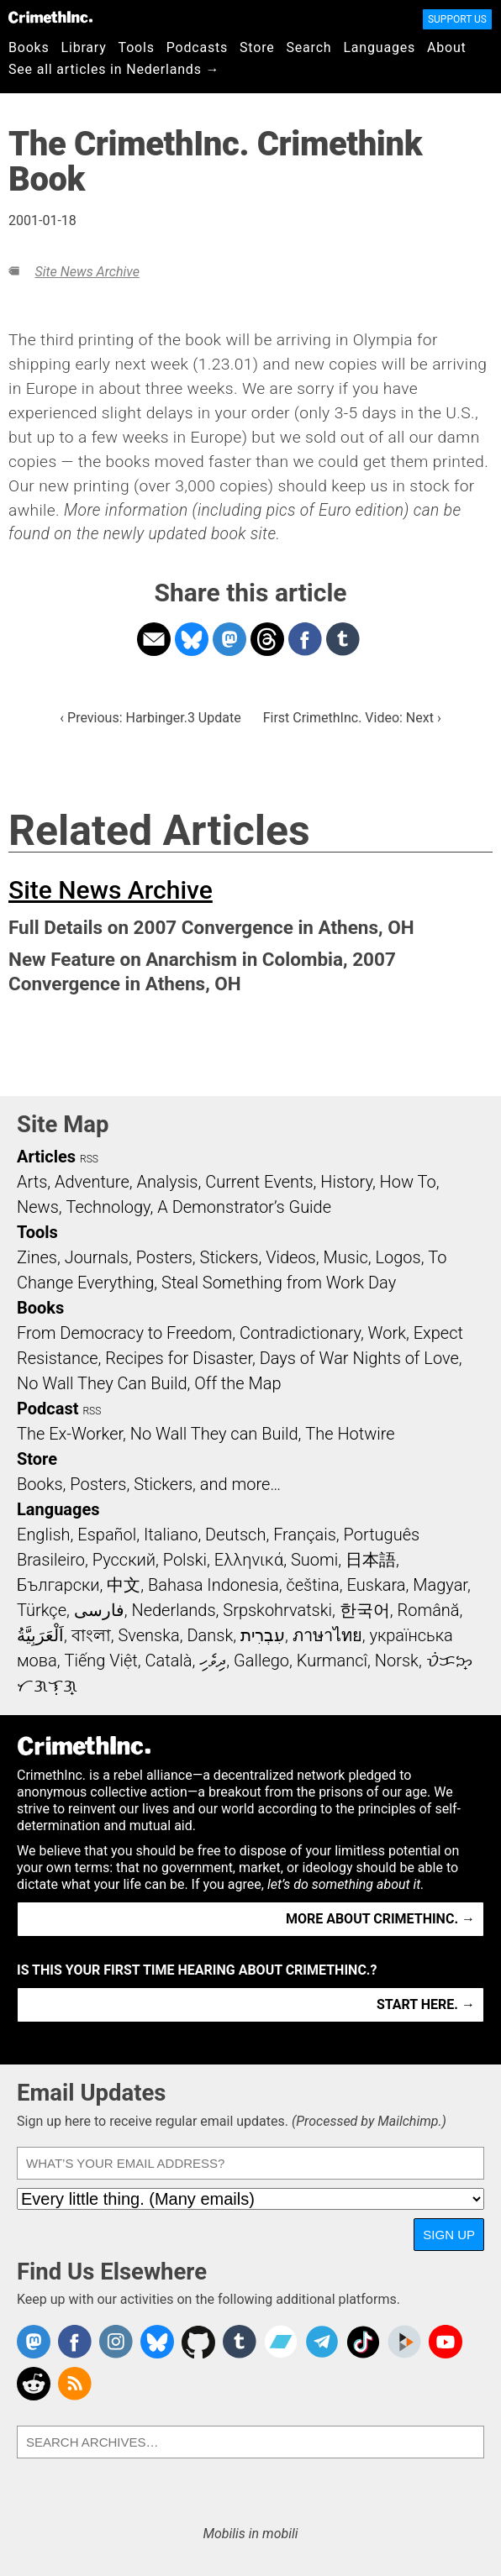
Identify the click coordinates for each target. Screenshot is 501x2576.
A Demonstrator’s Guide (244, 1207)
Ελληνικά (248, 1560)
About (447, 47)
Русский (124, 1560)
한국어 (365, 1610)
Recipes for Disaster (178, 1358)
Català (168, 1660)
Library (84, 47)
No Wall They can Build (214, 1434)
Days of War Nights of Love (359, 1358)
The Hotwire (349, 1434)
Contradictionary (300, 1333)
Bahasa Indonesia (213, 1585)
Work (387, 1333)
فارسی (99, 1610)
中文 (123, 1585)
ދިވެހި (212, 1660)
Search (309, 47)
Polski (185, 1560)
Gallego (261, 1660)
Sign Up (449, 2234)
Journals (97, 1257)
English (44, 1534)
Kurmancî (332, 1660)
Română (428, 1610)
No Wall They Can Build (102, 1383)
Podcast (47, 1408)
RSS (89, 1159)
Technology (108, 1207)
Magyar (440, 1585)
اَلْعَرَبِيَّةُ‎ (40, 1635)
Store (257, 47)
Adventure (92, 1182)
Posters (164, 1257)
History (346, 1182)
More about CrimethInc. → (380, 1919)
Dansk (210, 1635)
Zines (37, 1257)
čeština (312, 1585)
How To (408, 1182)
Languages (379, 47)
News (38, 1207)
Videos (291, 1257)
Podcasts (197, 47)
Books (29, 47)
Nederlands (173, 1610)
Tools (137, 47)
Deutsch (235, 1534)
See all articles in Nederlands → (113, 69)
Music (345, 1257)
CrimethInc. (50, 16)
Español (106, 1534)
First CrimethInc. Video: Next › (352, 718)
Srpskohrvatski (277, 1610)
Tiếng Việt (100, 1660)
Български (58, 1585)
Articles (46, 1156)
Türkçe (41, 1610)
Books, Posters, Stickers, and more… (149, 1484)
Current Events (259, 1182)
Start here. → (426, 2004)
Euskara (376, 1585)
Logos (397, 1257)
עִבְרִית (262, 1635)
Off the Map (237, 1383)
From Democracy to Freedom (124, 1333)
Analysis (167, 1182)
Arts (32, 1182)
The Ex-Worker (70, 1434)
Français (304, 1534)
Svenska (148, 1635)
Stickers (229, 1257)
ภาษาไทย (327, 1635)
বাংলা (91, 1635)
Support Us (457, 19)
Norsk (397, 1660)
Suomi (314, 1560)
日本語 (370, 1560)
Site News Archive (86, 272)
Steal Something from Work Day (278, 1282)
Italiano (171, 1534)
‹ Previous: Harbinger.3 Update (150, 718)
